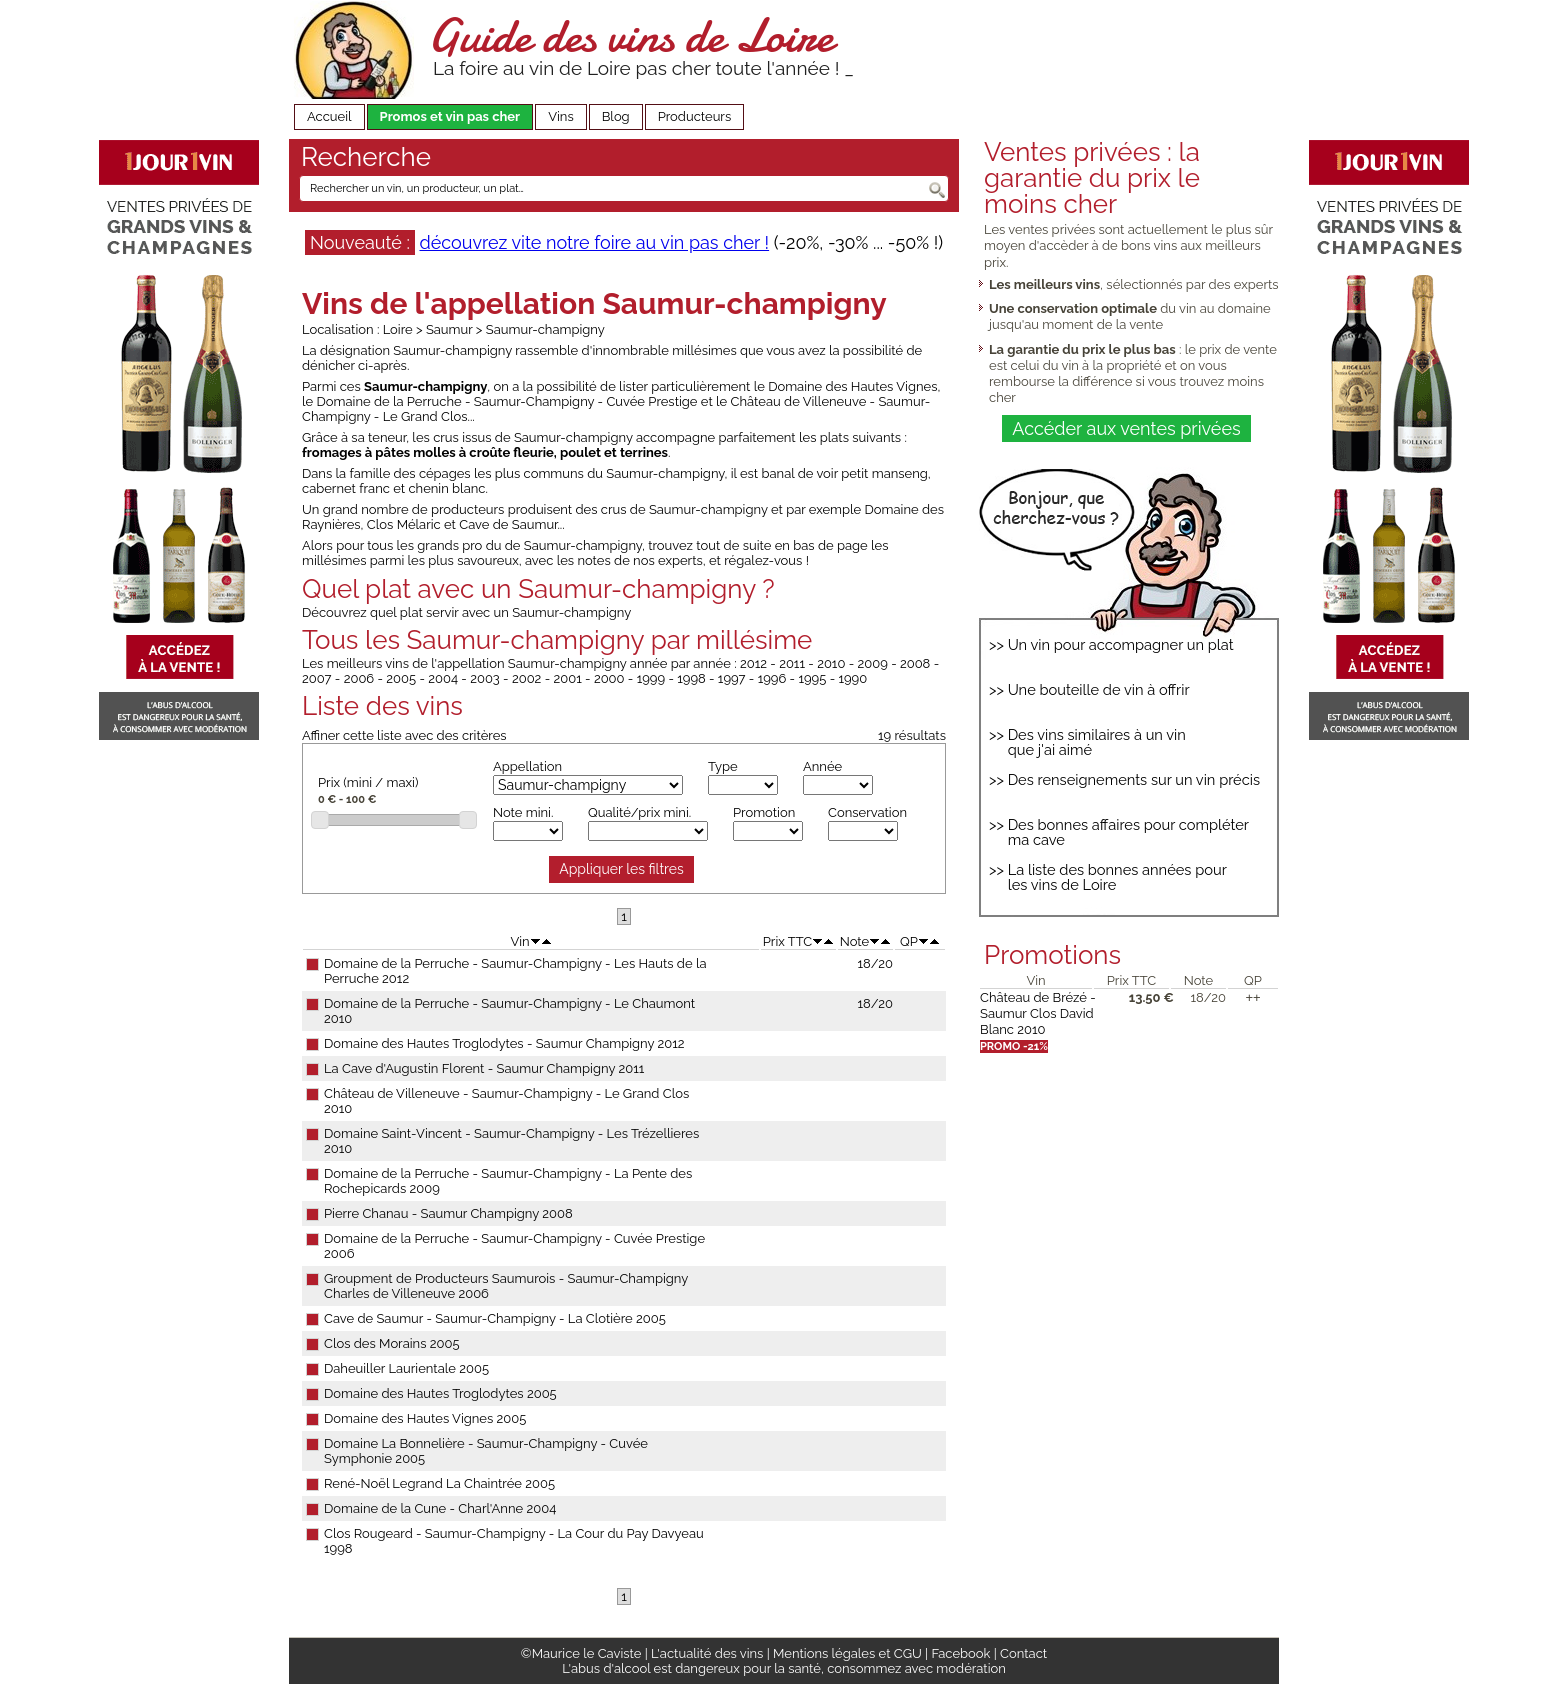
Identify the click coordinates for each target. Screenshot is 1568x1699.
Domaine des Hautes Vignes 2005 (425, 1418)
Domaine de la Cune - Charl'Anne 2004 (440, 1508)
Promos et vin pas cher (450, 116)
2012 (753, 663)
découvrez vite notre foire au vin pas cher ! (594, 242)
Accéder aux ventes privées (1126, 428)
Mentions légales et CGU (847, 1653)
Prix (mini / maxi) (368, 782)
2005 (401, 678)
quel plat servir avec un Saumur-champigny (500, 612)
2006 (359, 678)
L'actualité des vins (707, 1653)
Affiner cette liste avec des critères (404, 735)
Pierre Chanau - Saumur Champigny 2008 (448, 1213)
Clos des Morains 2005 (392, 1343)
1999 (651, 678)
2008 (915, 663)
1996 (772, 678)
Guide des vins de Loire (631, 35)
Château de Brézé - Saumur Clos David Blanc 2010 (1038, 1014)
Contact (1023, 1653)
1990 (852, 678)
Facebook (960, 1653)
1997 (732, 678)
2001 (568, 678)
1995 (812, 678)
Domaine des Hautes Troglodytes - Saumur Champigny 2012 (504, 1043)
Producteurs (695, 116)
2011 (792, 663)
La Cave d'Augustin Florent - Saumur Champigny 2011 (484, 1068)
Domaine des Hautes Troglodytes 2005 (440, 1393)
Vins (561, 116)
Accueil (329, 116)
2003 (485, 678)
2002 (526, 678)
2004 (443, 678)
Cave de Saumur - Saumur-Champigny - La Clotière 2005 (495, 1318)
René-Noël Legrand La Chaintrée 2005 (439, 1483)
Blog (616, 116)
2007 (317, 678)
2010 (831, 663)
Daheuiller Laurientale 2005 (406, 1368)
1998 (691, 678)
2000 (609, 678)
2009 (873, 663)
